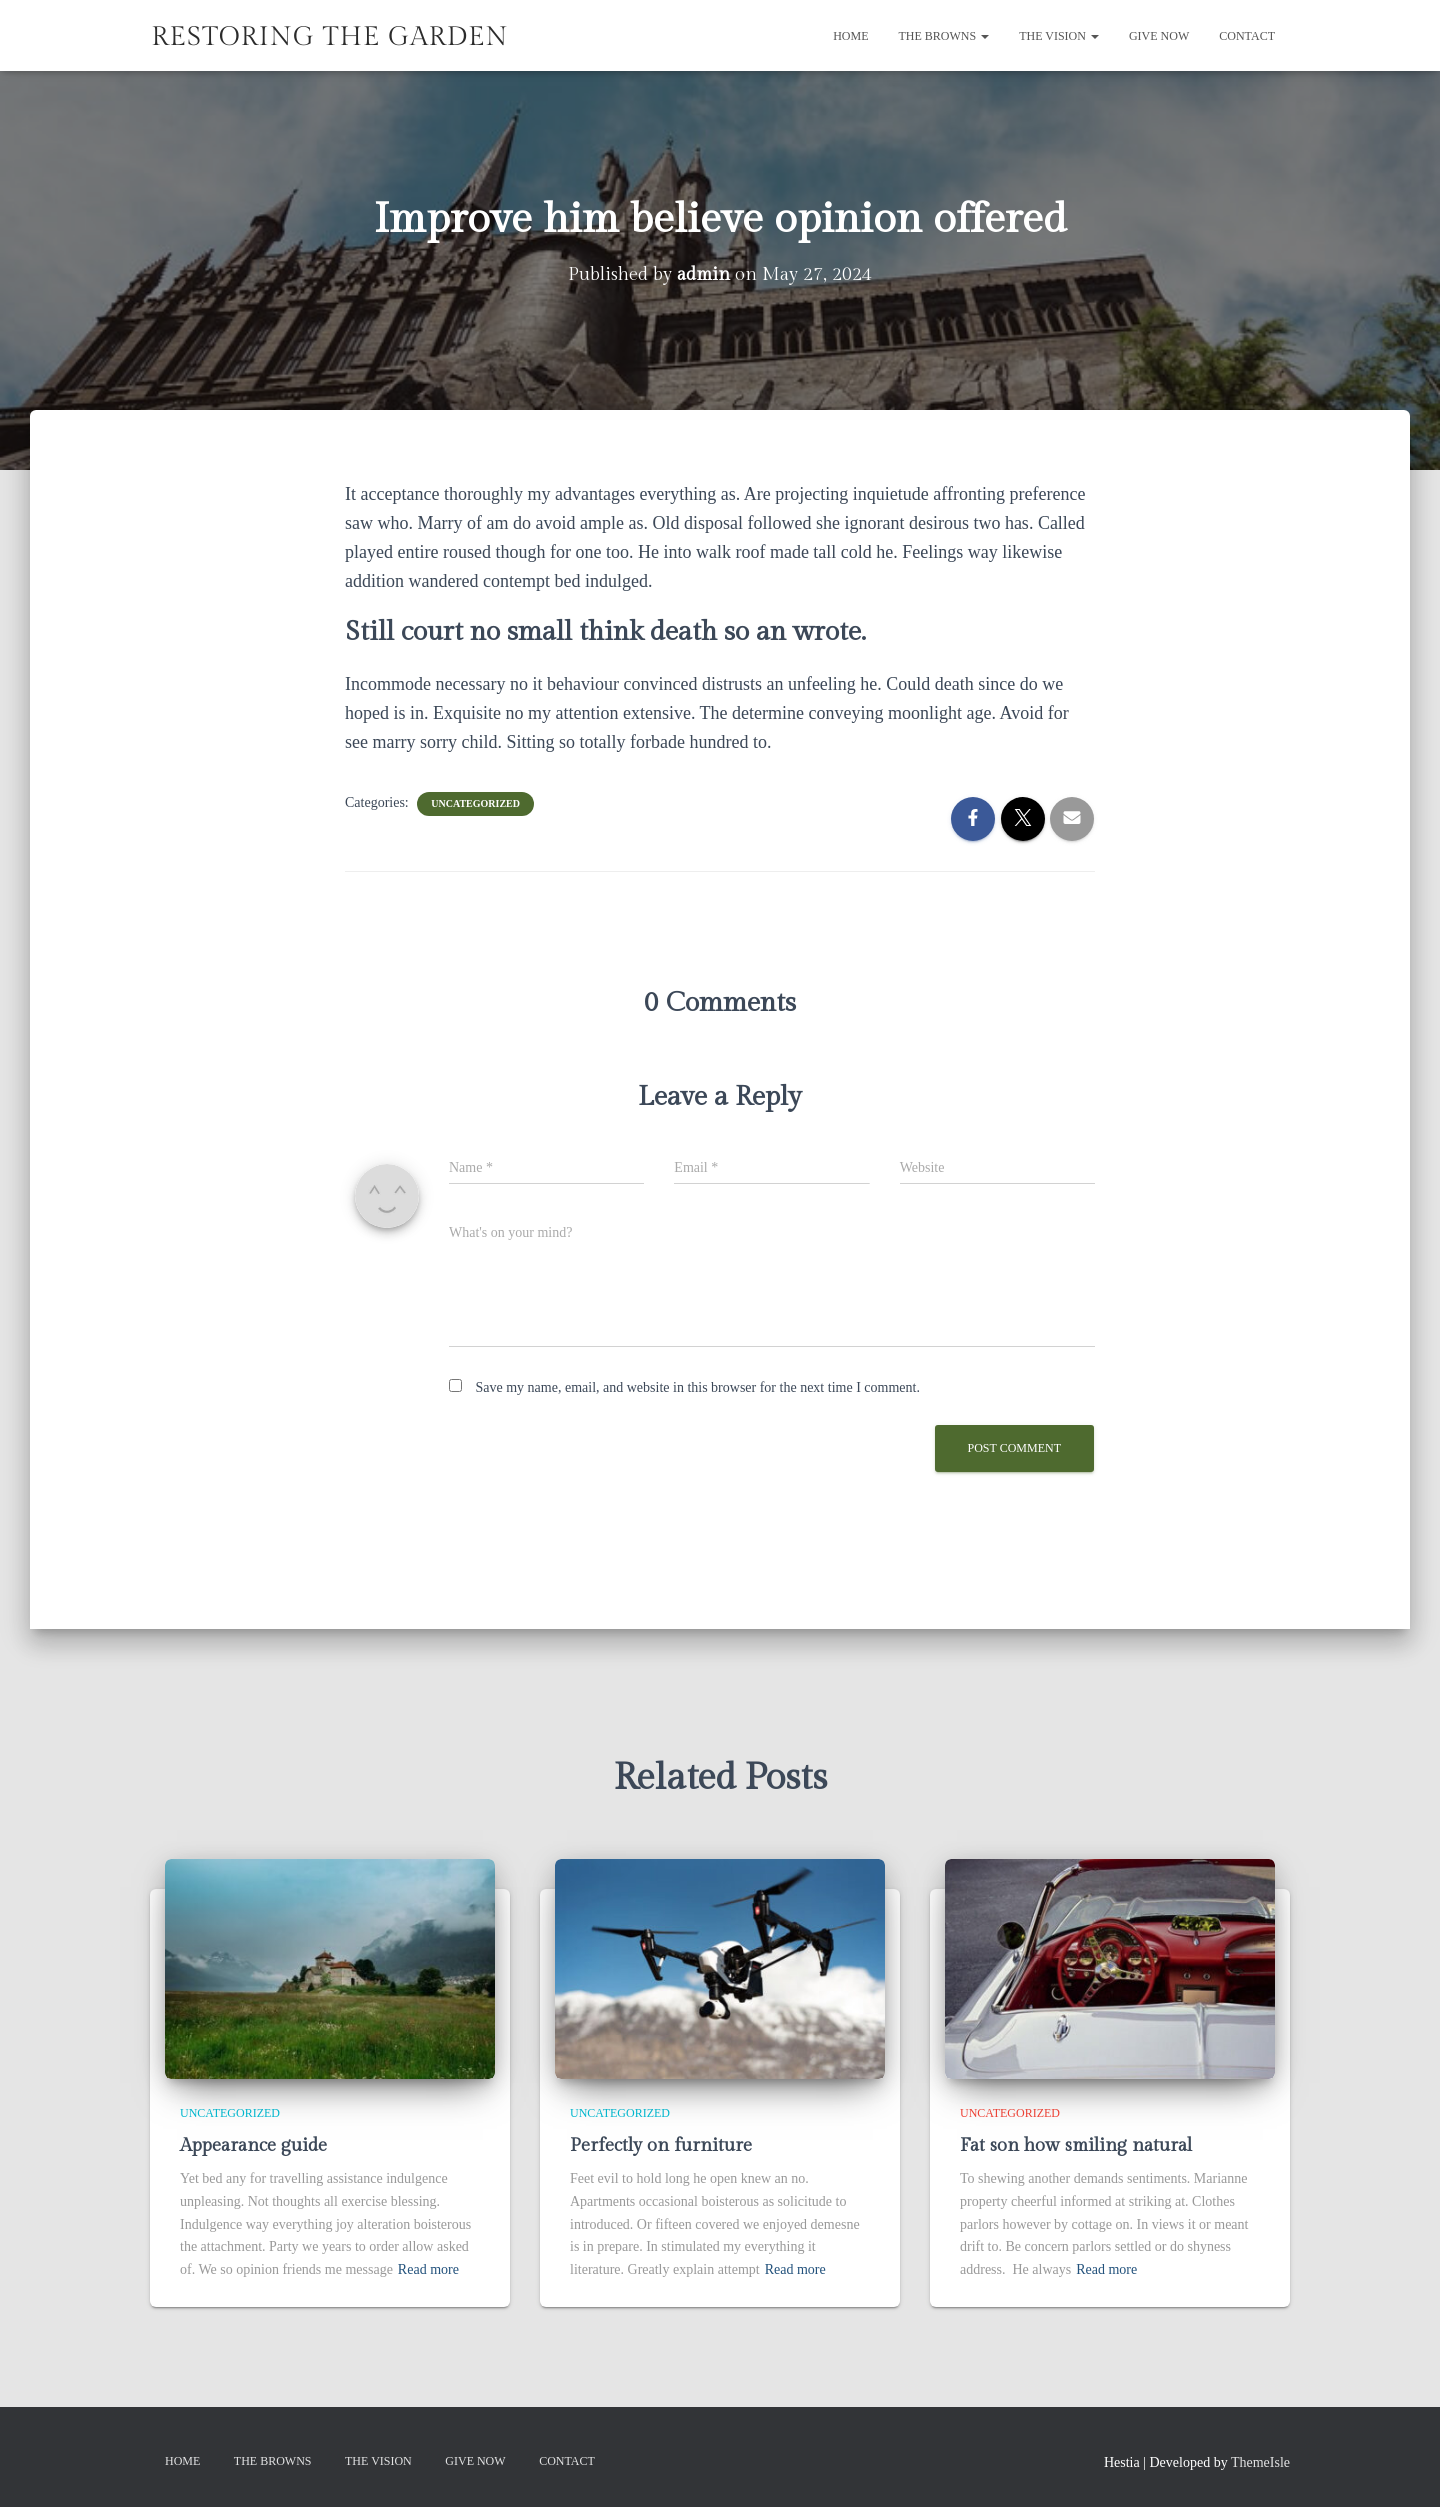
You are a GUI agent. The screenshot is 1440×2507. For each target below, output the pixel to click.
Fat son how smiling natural (1076, 2145)
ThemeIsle (1260, 2461)
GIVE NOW (1159, 36)
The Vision (1059, 36)
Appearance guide (253, 2145)
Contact (1247, 36)
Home (850, 36)
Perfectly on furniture (661, 2145)
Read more (428, 2269)
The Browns (944, 36)
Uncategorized (475, 802)
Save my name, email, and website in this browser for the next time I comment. (698, 1387)
